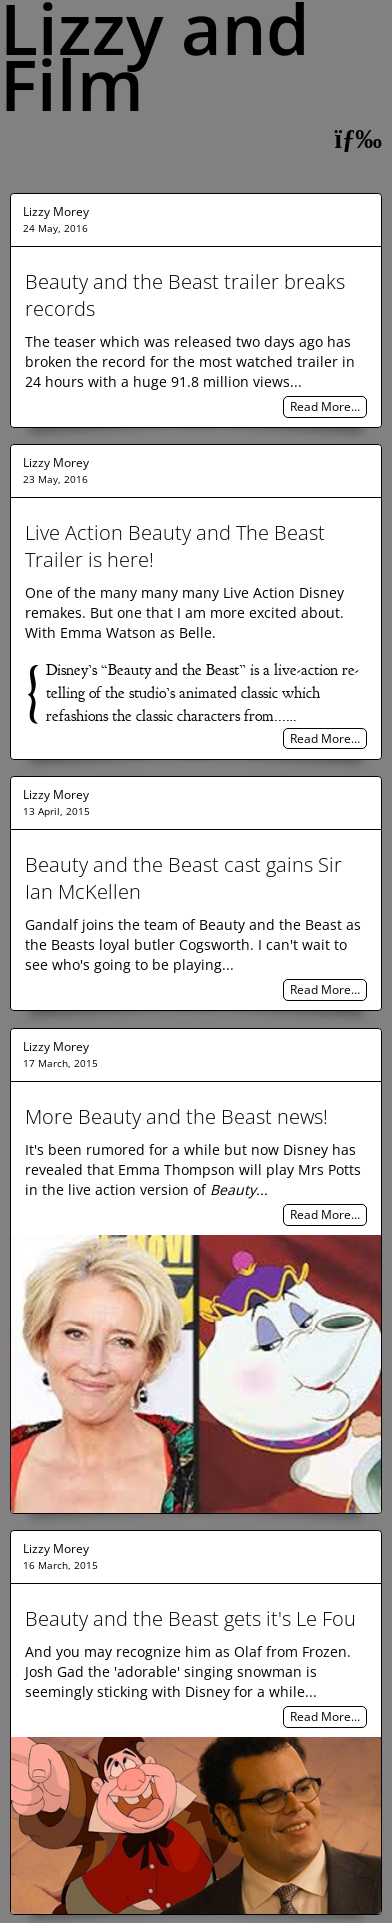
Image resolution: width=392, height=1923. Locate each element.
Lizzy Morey (56, 211)
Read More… (325, 407)
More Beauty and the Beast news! (176, 1116)
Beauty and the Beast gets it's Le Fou (190, 1618)
